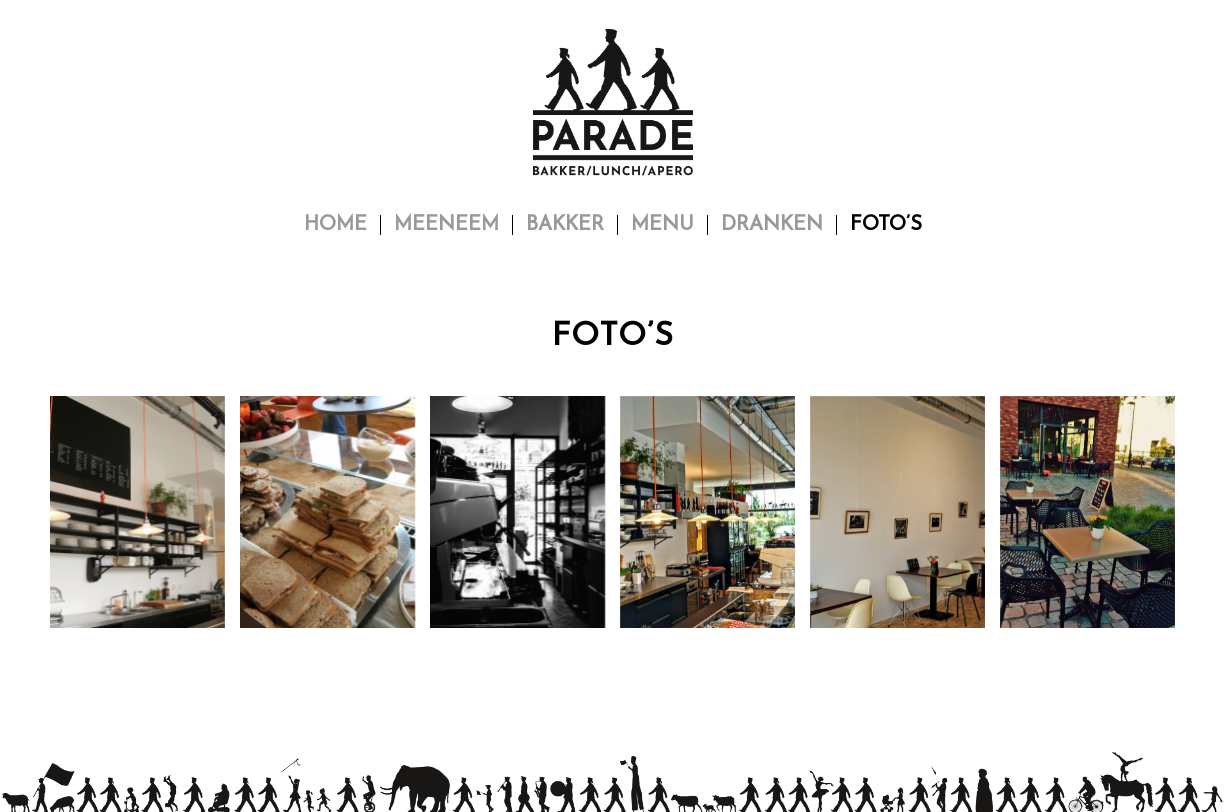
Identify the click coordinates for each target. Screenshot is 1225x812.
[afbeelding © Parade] (145, 519)
